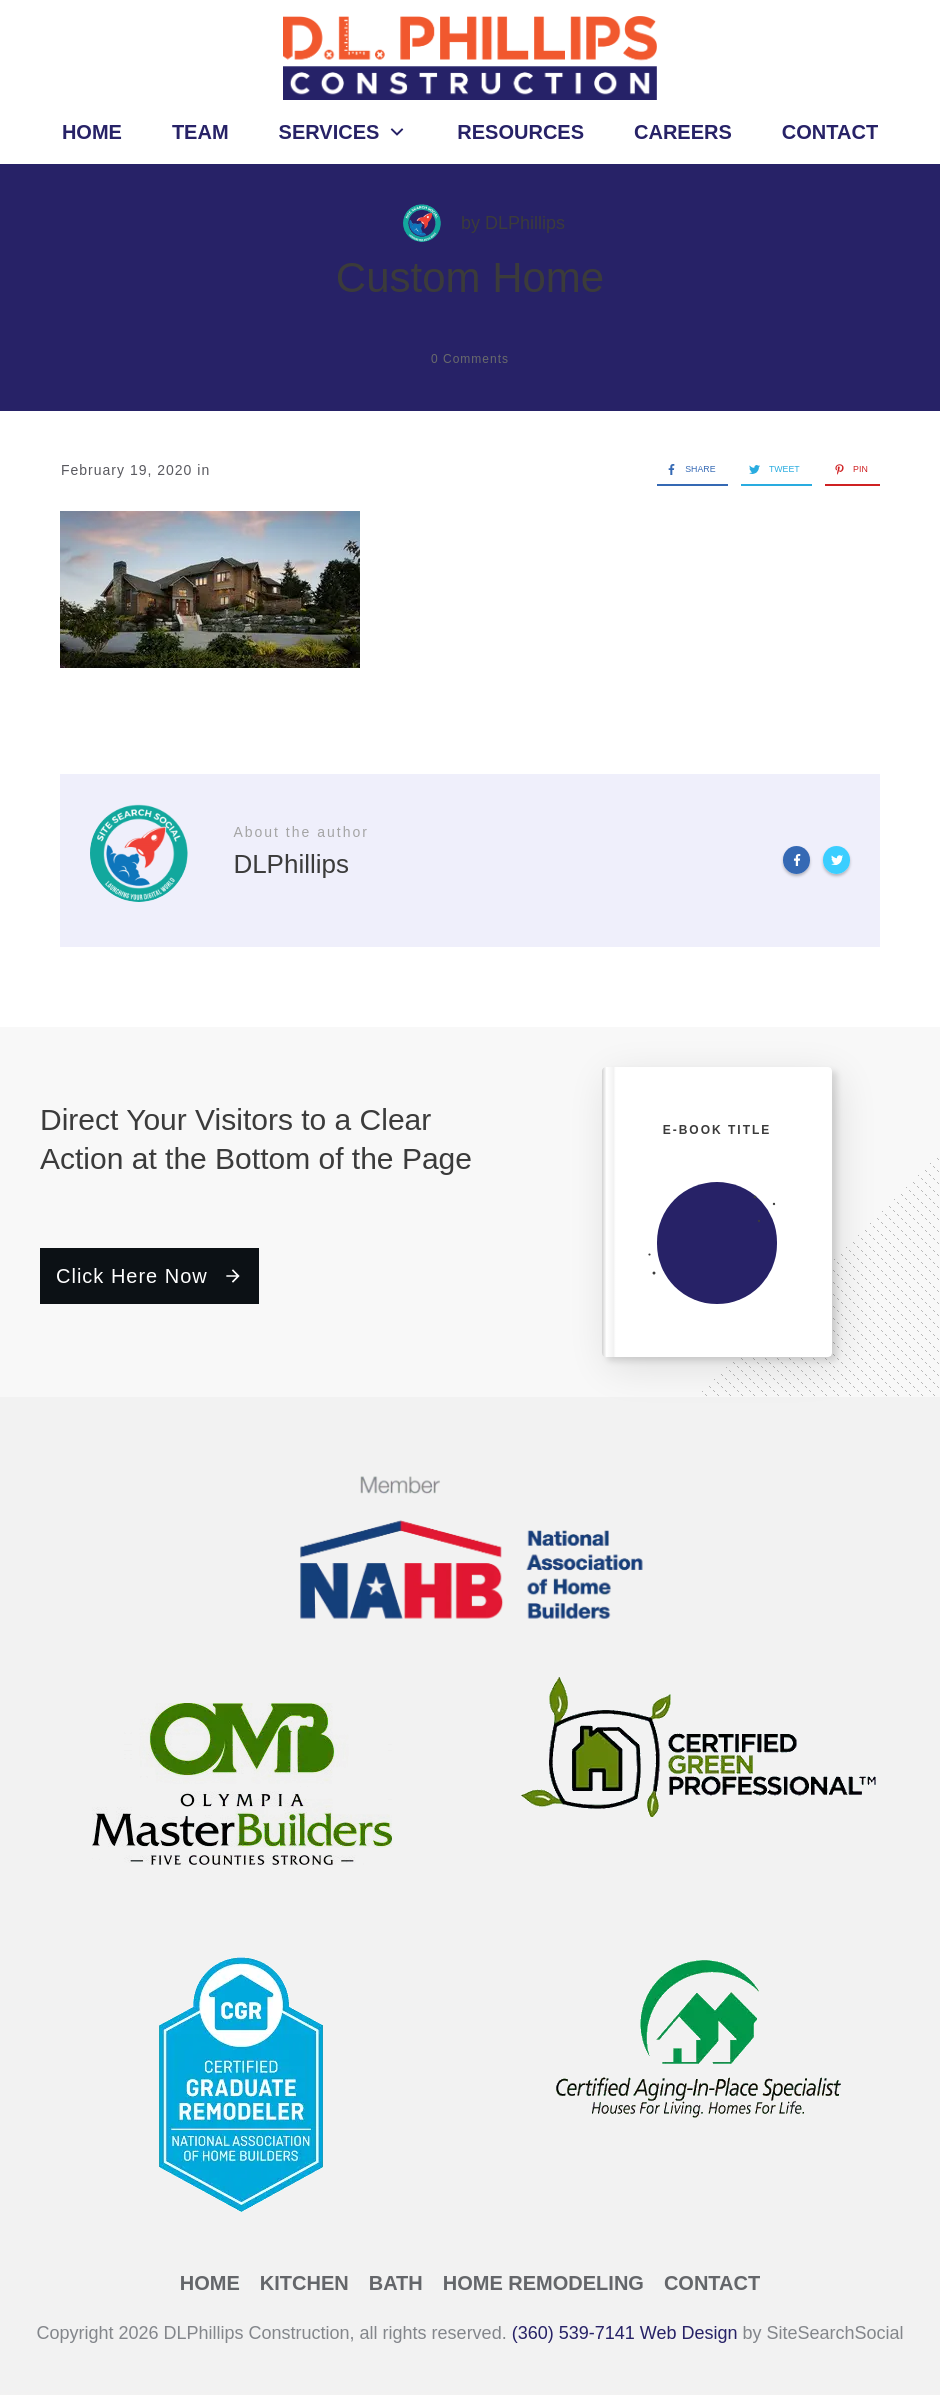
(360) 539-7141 (573, 2333)
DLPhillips (525, 223)
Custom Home (470, 277)
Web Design (689, 2333)
